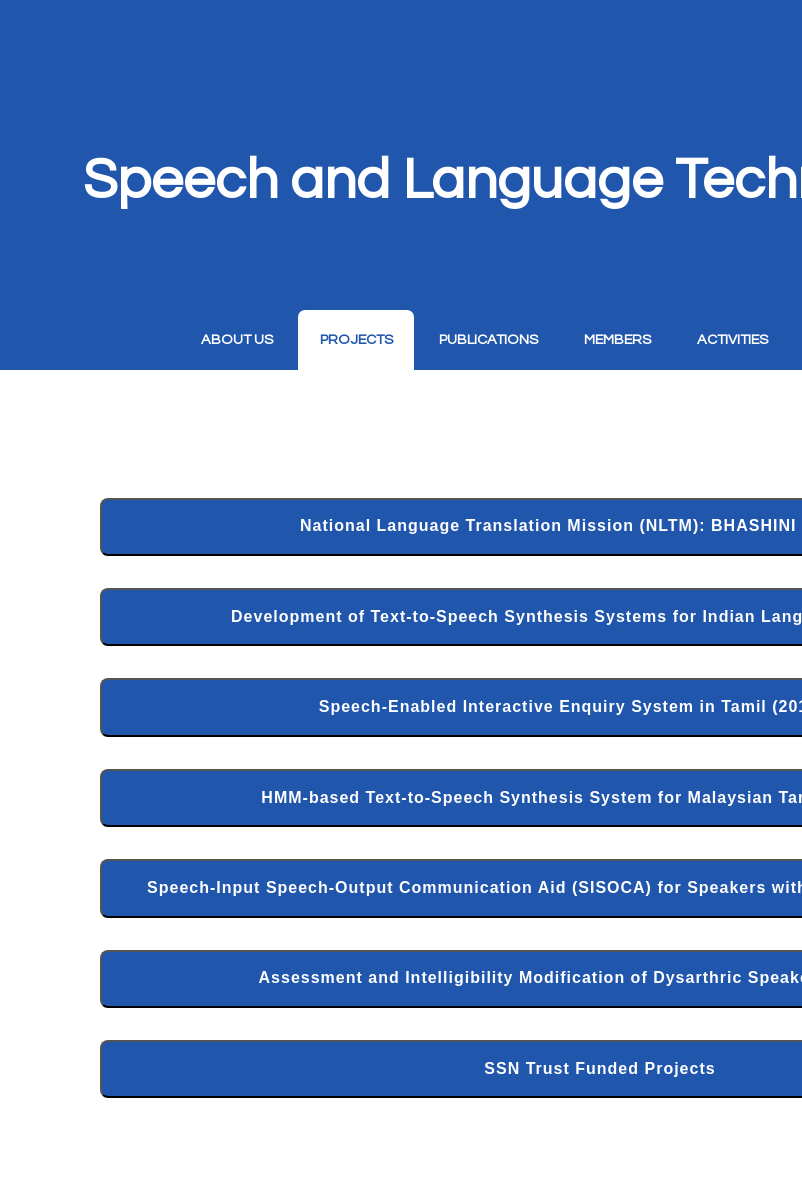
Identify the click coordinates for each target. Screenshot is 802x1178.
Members (617, 339)
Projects (356, 339)
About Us (237, 339)
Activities (732, 339)
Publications (488, 339)
